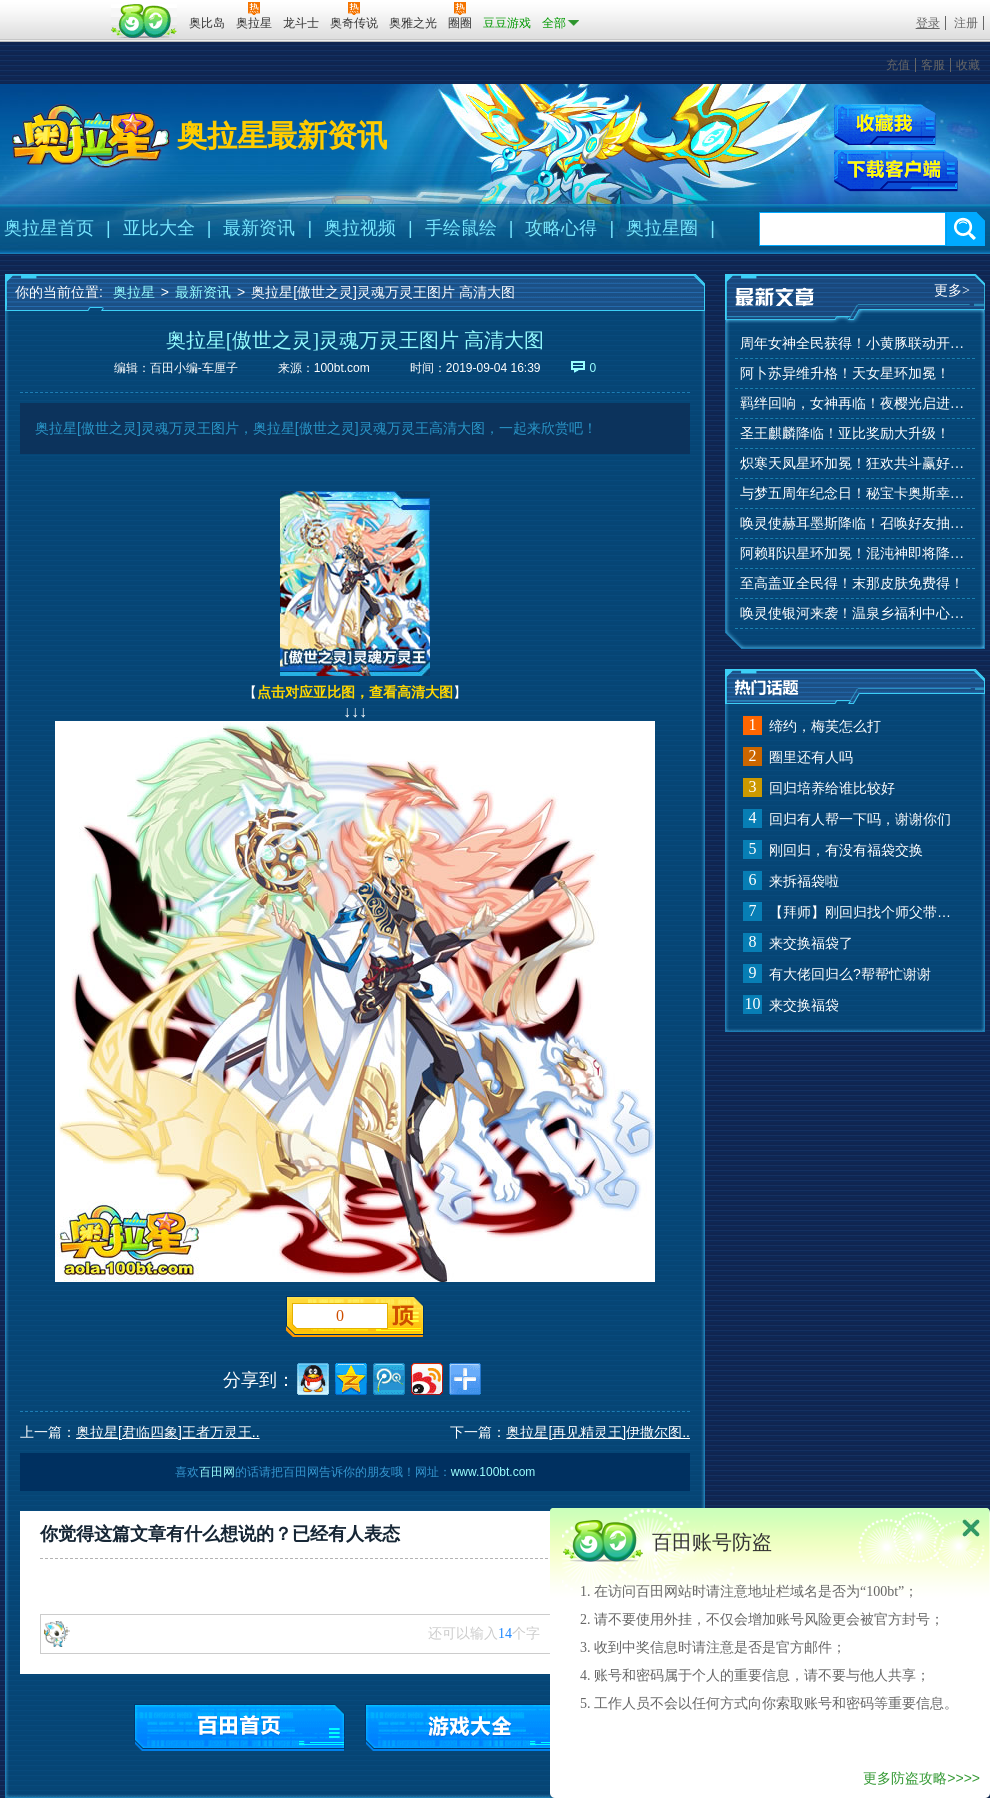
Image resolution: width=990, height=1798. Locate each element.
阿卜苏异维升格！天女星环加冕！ (845, 373)
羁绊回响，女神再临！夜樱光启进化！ (855, 403)
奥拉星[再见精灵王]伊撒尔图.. (598, 1432)
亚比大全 (159, 228)
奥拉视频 (360, 228)
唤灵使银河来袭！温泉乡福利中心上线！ (855, 613)
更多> (952, 290)
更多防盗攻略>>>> (921, 1778)
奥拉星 (134, 292)
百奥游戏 (55, 9)
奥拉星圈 (662, 228)
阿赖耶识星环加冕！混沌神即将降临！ (855, 553)
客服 (933, 65)
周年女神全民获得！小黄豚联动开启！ (855, 343)
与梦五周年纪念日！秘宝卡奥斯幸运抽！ (855, 493)
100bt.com (342, 368)
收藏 (968, 65)
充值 (898, 65)
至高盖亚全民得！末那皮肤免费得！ (852, 583)
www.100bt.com (493, 1472)
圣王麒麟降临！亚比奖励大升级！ (845, 433)
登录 (928, 23)
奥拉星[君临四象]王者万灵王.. (168, 1432)
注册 (966, 23)
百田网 (144, 21)
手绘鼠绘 (461, 228)
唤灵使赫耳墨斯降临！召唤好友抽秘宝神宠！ (855, 523)
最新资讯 (259, 228)
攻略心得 (561, 228)
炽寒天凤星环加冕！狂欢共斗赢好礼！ (855, 463)
